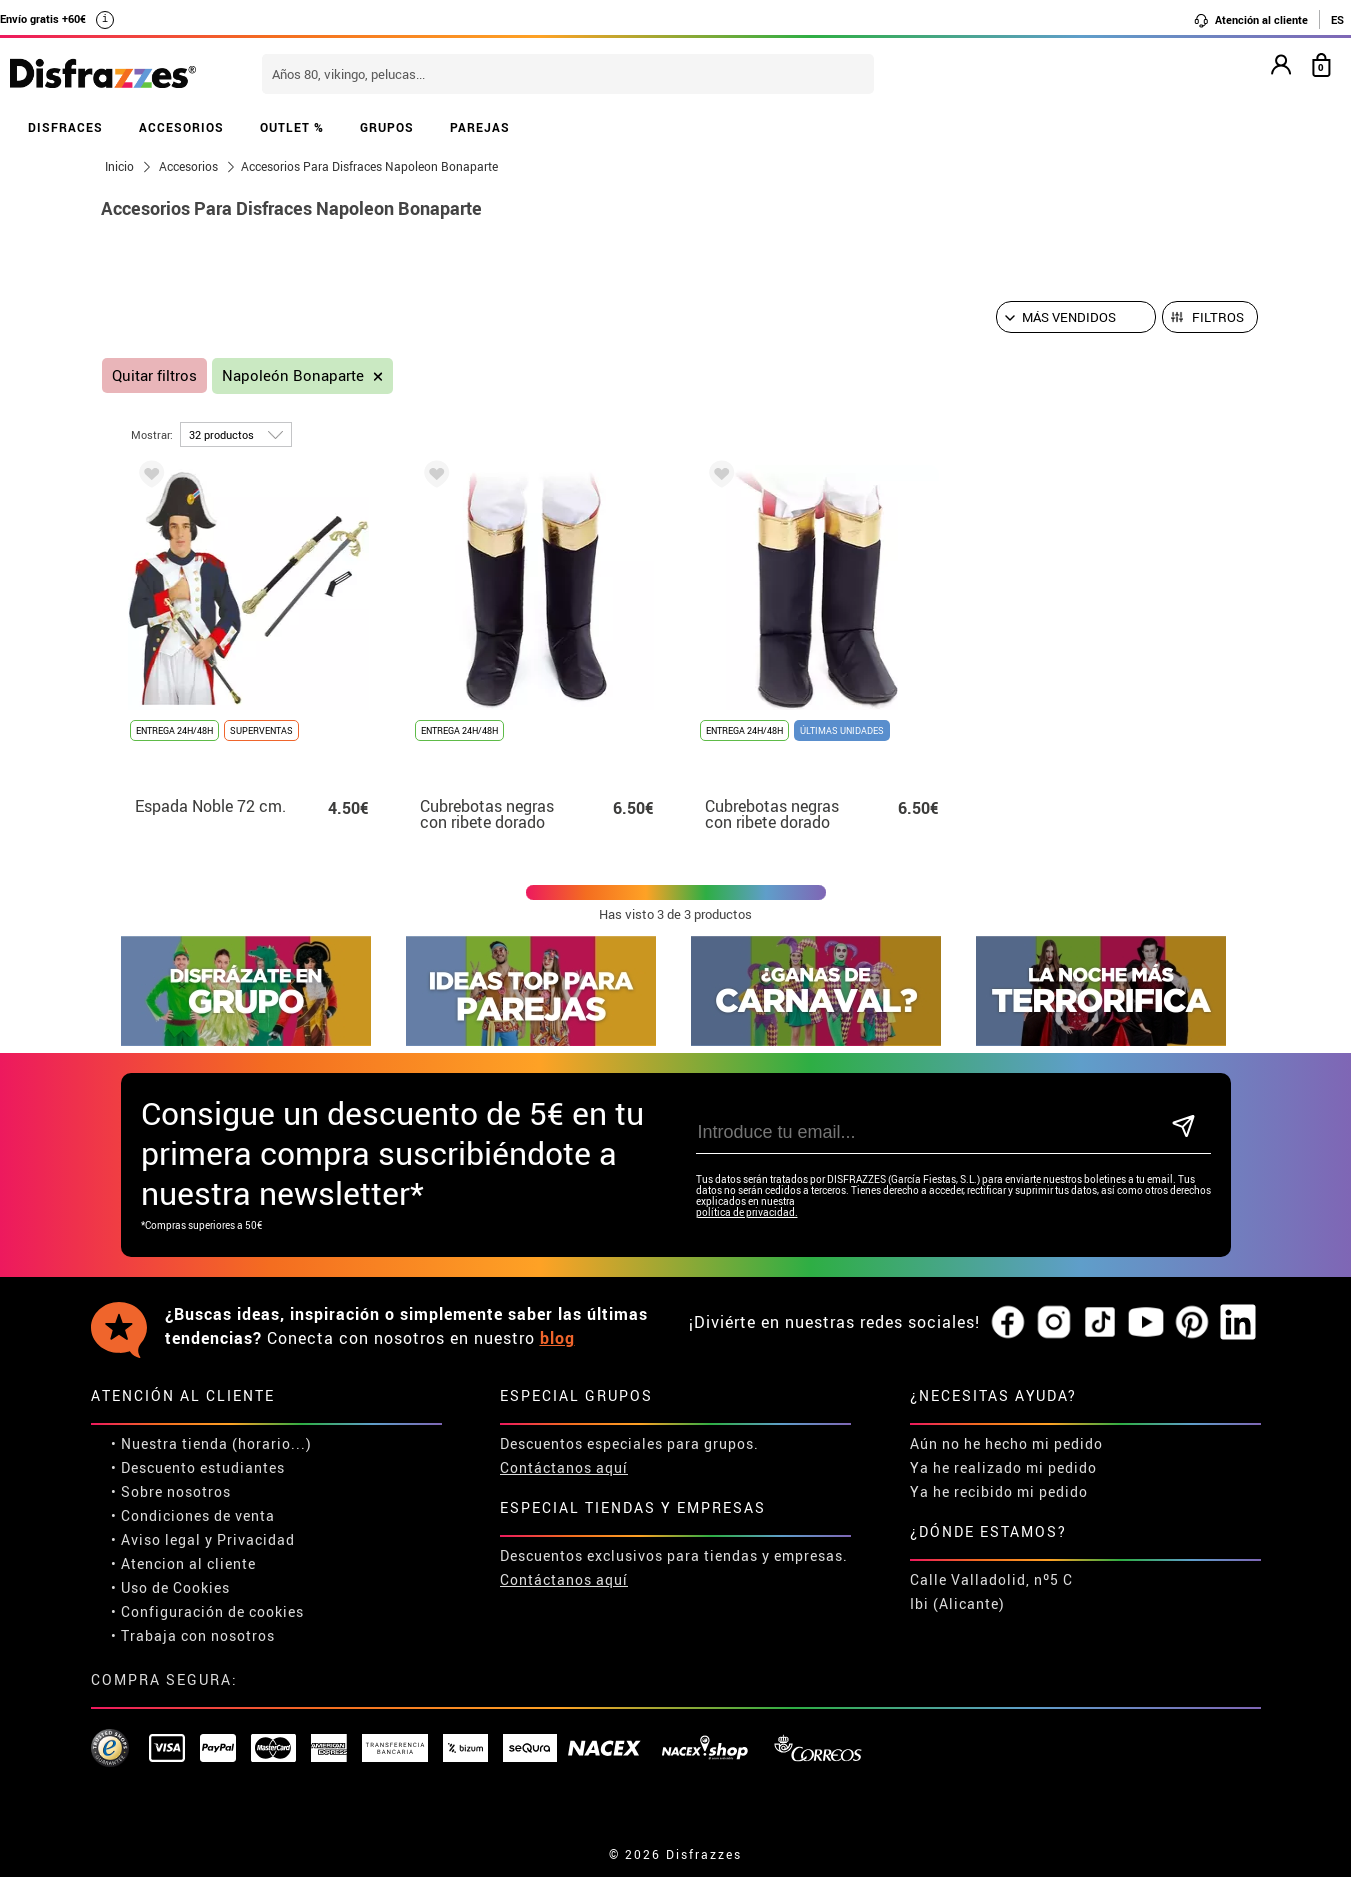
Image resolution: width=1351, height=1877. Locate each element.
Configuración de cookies (212, 1611)
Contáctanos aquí (564, 1467)
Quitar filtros (154, 375)
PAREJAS (480, 127)
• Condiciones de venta (193, 1515)
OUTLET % (292, 127)
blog (557, 1338)
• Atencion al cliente (183, 1563)
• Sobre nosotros (171, 1491)
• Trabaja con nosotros (193, 1635)
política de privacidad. (747, 1212)
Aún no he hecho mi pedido (1006, 1443)
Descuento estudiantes (203, 1467)
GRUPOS (387, 127)
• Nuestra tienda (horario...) (211, 1443)
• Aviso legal (156, 1539)
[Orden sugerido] (1076, 317)
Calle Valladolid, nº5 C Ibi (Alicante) (991, 1591)
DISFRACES (65, 127)
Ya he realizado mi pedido (1003, 1467)
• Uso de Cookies (170, 1587)
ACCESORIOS (181, 127)
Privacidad (256, 1539)
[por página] (236, 434)
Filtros (1218, 317)
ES (1337, 19)
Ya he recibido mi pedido (999, 1491)
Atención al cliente (1250, 20)
